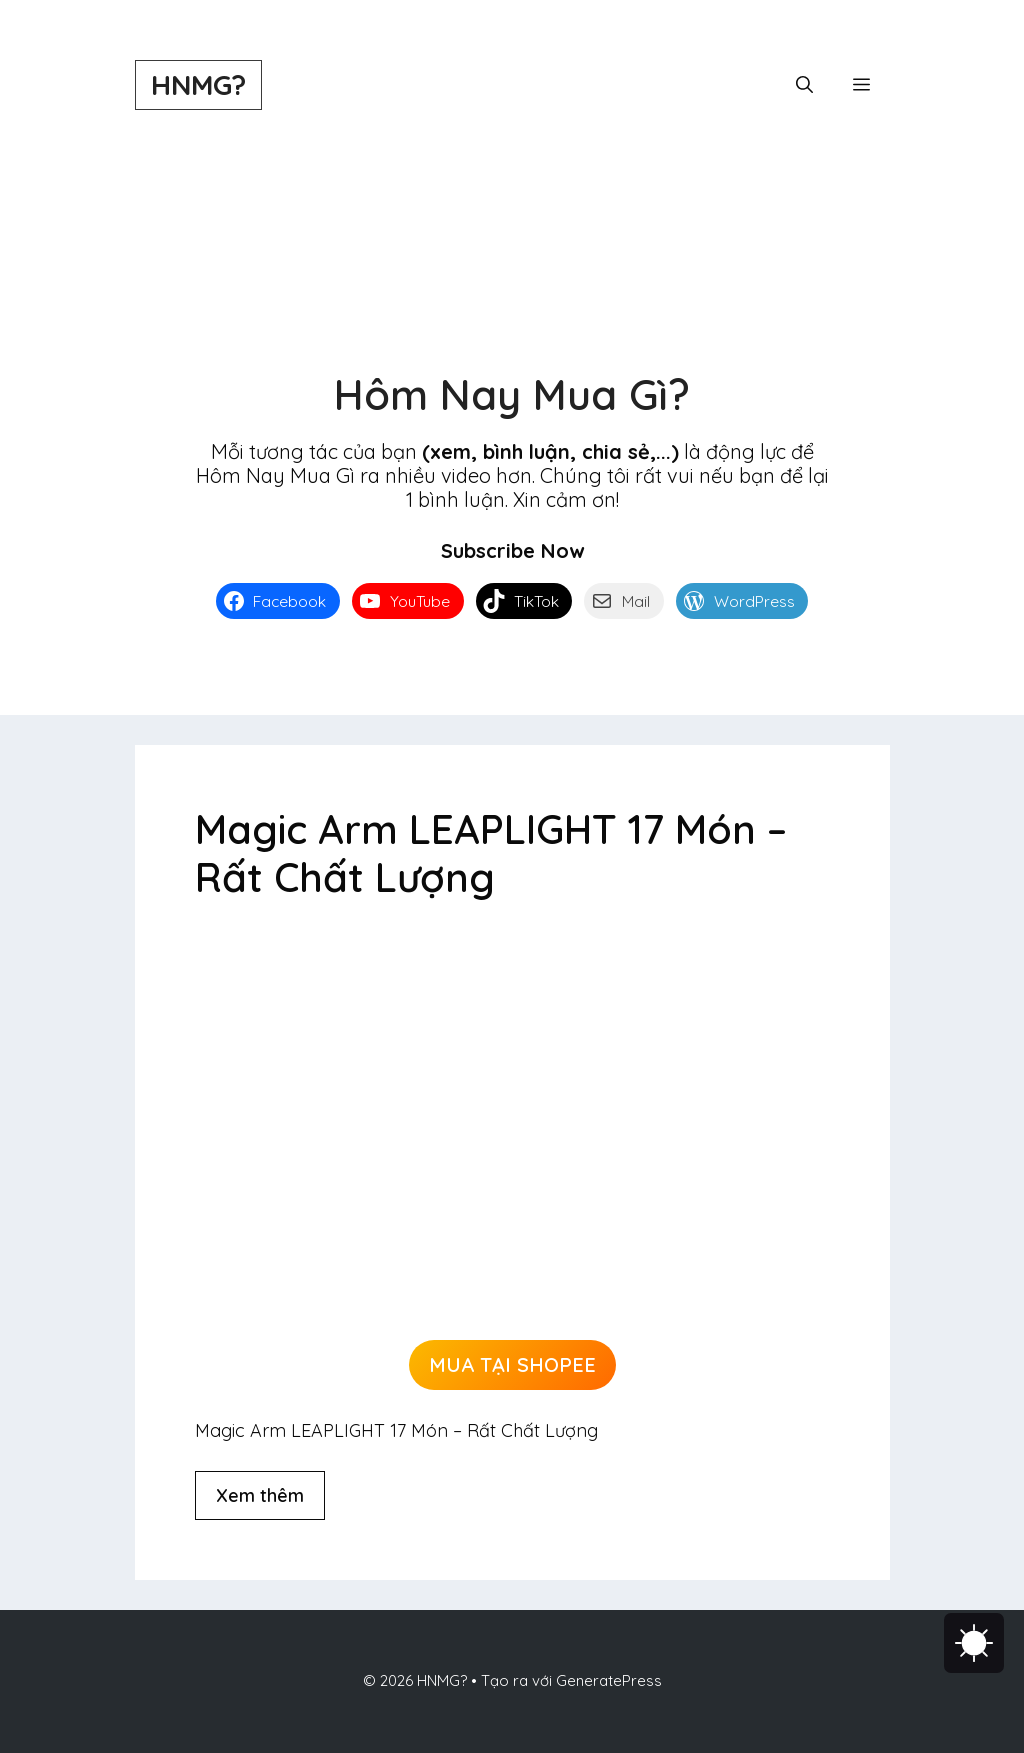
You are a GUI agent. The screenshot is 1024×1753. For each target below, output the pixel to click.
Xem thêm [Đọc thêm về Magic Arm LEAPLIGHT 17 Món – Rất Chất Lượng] (260, 1495)
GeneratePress (609, 1680)
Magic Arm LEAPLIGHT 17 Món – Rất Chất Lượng (491, 853)
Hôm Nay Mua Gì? (512, 394)
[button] (804, 85)
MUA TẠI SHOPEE (512, 1364)
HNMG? (198, 84)
